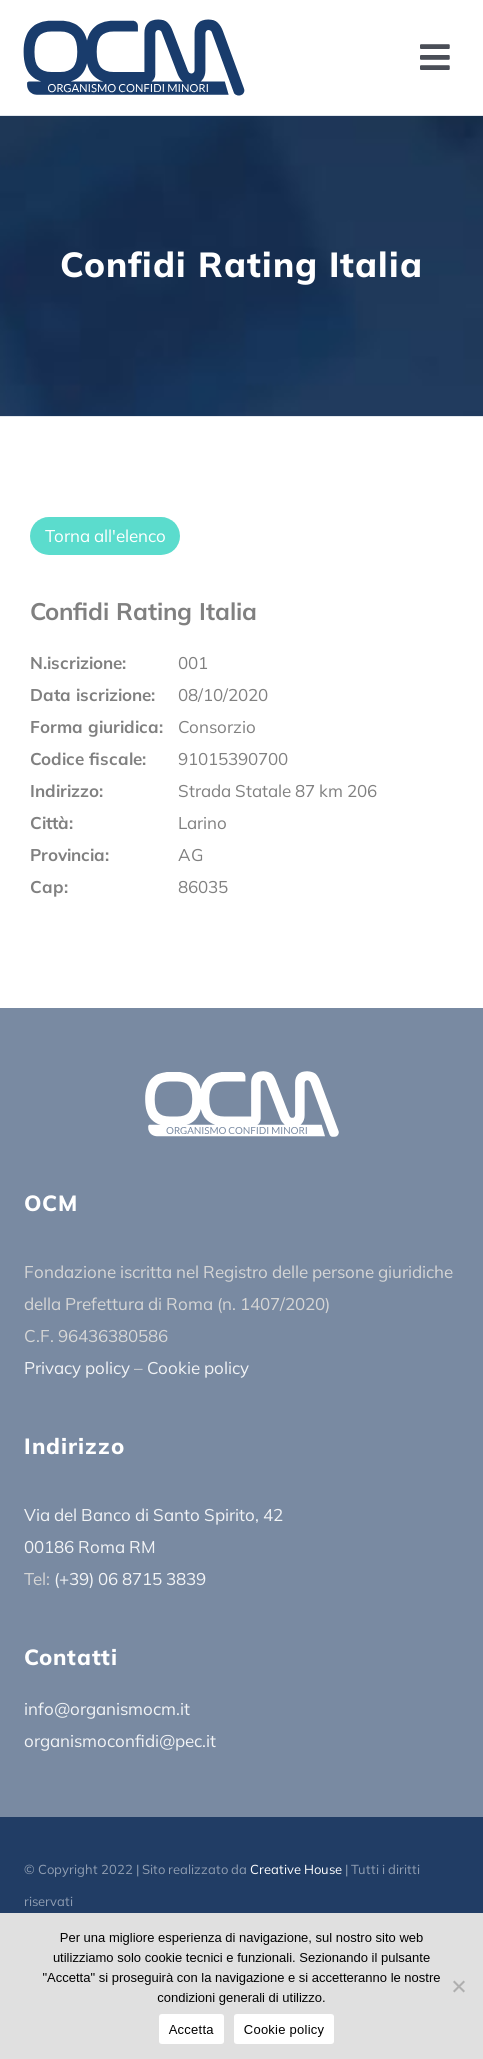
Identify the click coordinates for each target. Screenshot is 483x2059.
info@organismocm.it (107, 1708)
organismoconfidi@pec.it (120, 1740)
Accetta (191, 2029)
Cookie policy (198, 1367)
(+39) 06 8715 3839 (130, 1578)
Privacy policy (77, 1367)
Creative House (296, 1869)
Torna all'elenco (105, 535)
